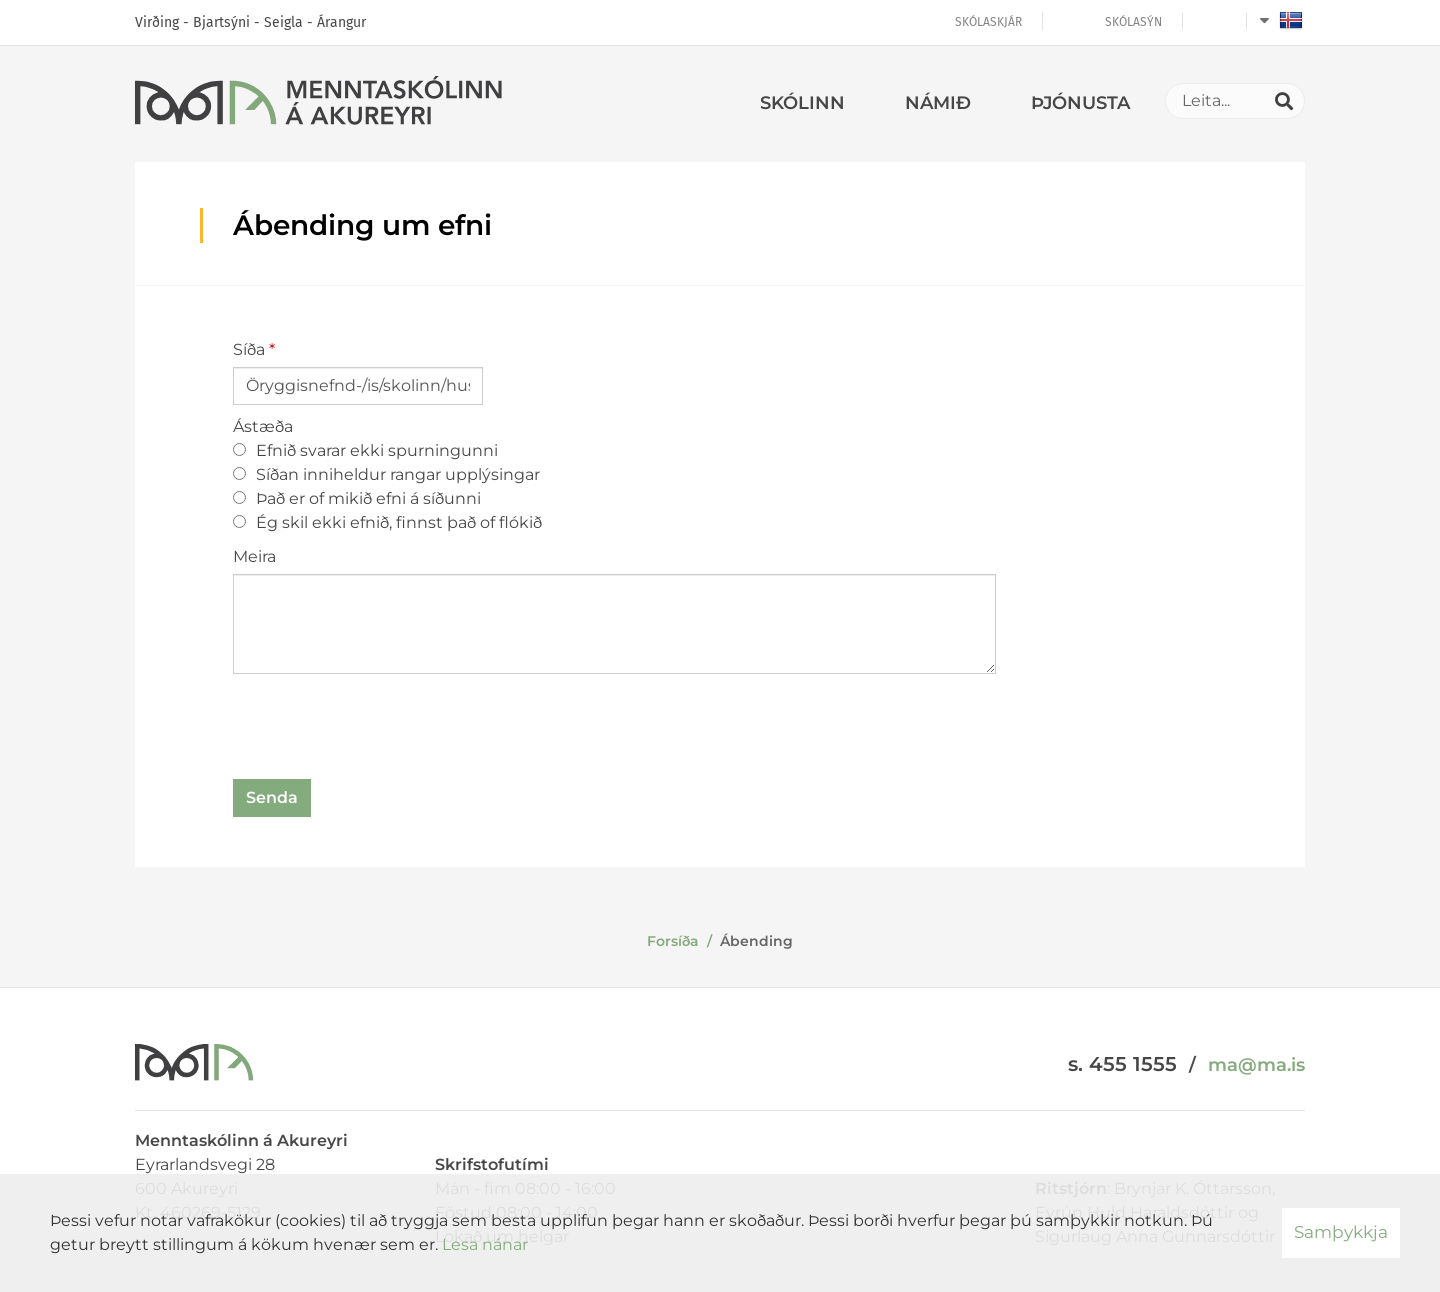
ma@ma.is (1256, 1065)
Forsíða (673, 941)
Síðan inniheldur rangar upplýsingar (386, 474)
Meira (254, 556)
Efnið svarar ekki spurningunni (365, 450)
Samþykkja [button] (1341, 1232)
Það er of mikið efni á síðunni (357, 498)
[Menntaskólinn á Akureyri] (318, 104)
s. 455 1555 (1122, 1064)
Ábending (756, 941)
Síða (249, 349)
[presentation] (385, 730)
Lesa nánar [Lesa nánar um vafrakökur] (485, 1244)
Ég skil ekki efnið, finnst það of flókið (387, 522)
